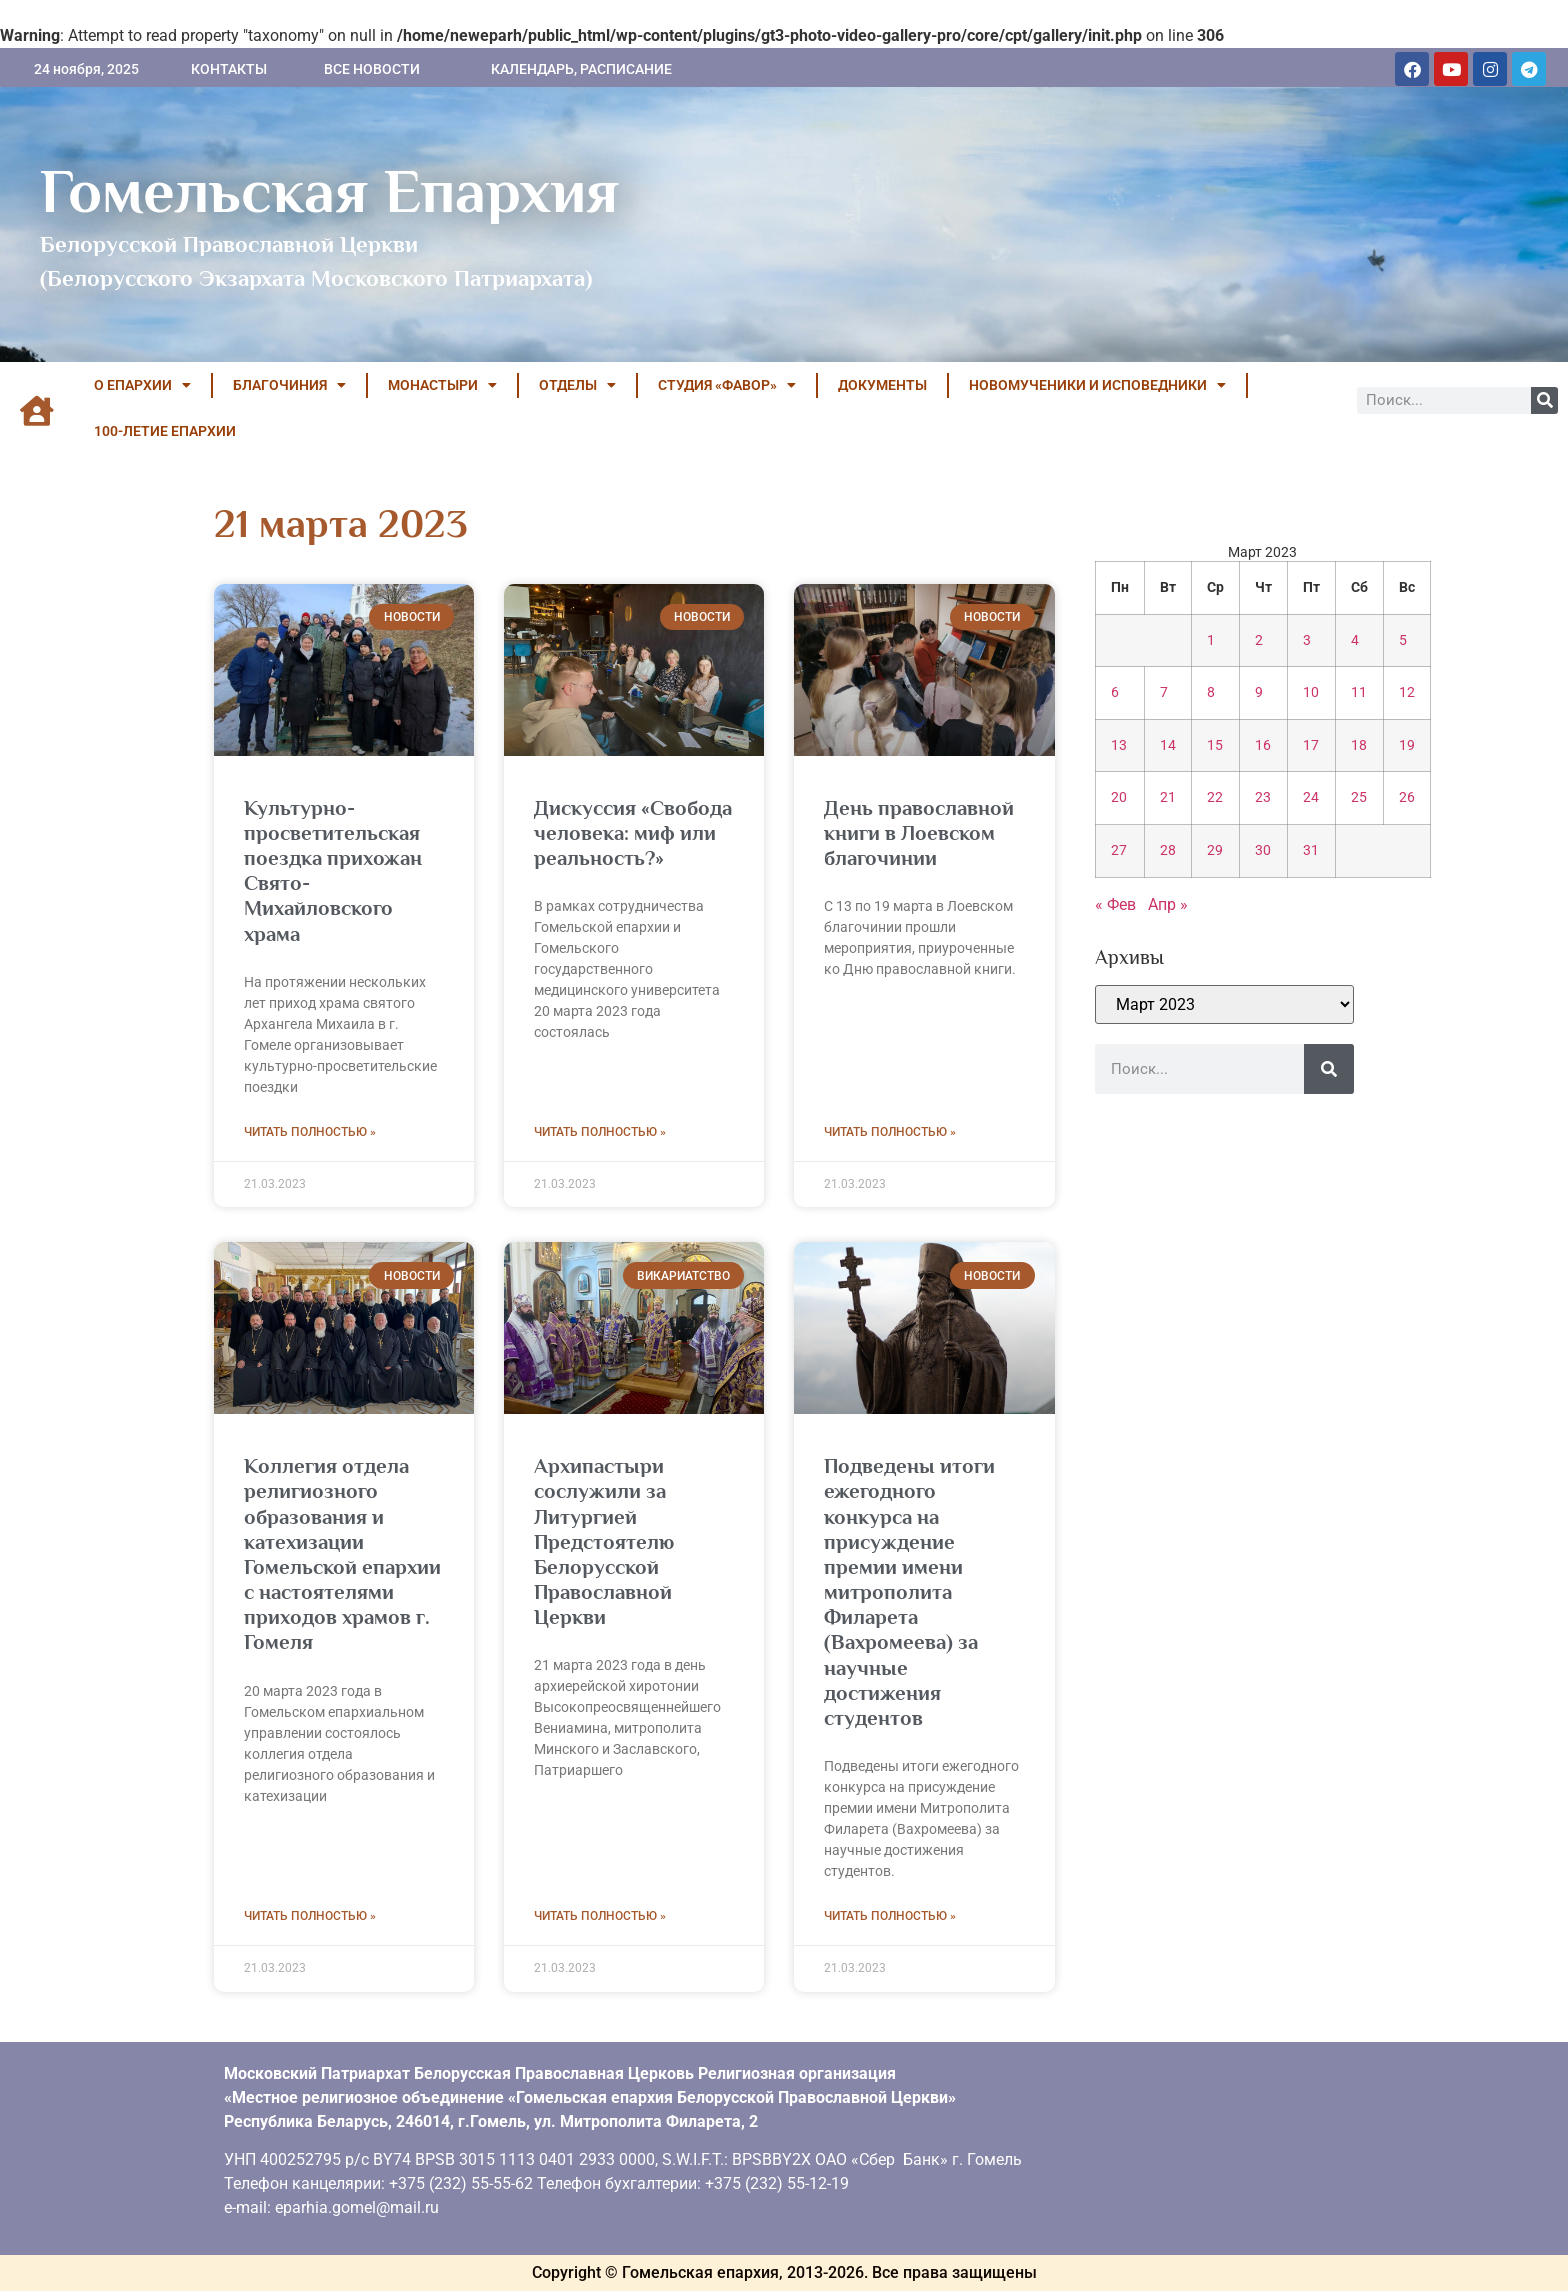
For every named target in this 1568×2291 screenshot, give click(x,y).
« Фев (1115, 904)
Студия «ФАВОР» (727, 385)
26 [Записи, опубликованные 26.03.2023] (1407, 797)
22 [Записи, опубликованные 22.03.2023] (1215, 797)
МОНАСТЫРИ (442, 385)
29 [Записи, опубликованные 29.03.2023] (1215, 850)
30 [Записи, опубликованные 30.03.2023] (1263, 850)
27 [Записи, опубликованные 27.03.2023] (1119, 850)
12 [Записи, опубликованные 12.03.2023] (1407, 692)
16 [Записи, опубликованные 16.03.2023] (1263, 745)
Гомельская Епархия (329, 191)
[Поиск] (1544, 400)
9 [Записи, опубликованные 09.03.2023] (1259, 692)
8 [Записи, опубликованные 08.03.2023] (1211, 692)
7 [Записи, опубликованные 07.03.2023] (1164, 692)
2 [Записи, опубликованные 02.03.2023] (1259, 640)
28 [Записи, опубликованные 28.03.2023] (1168, 850)
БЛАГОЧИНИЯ (289, 385)
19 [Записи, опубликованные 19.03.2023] (1407, 745)
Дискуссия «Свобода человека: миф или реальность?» (633, 833)
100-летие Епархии (165, 431)
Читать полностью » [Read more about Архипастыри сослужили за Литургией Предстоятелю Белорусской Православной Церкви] (600, 1916)
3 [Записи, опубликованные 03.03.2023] (1307, 640)
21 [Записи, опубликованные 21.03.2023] (1168, 797)
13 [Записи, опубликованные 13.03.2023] (1119, 745)
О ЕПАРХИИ (142, 385)
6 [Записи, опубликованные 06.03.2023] (1115, 692)
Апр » (1168, 904)
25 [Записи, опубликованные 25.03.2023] (1359, 797)
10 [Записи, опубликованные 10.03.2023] (1311, 692)
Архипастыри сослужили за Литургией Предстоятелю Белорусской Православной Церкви (604, 1541)
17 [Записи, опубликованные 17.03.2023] (1311, 745)
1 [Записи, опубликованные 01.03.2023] (1211, 640)
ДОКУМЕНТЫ (882, 385)
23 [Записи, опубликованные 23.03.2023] (1263, 797)
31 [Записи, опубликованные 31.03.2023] (1311, 850)
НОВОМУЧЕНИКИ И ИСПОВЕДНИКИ (1097, 385)
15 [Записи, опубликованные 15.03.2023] (1215, 745)
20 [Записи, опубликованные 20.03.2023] (1119, 797)
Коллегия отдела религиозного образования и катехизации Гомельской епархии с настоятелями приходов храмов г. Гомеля (342, 1554)
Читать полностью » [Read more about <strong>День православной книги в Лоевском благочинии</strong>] (890, 1132)
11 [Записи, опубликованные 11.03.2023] (1359, 692)
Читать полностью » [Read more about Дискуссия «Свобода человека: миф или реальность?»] (600, 1132)
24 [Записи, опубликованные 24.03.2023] (1311, 797)
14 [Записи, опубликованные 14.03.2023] (1168, 745)
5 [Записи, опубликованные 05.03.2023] (1403, 640)
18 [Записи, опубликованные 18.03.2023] (1359, 745)
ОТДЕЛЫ (577, 385)
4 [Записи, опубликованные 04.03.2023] (1355, 640)
